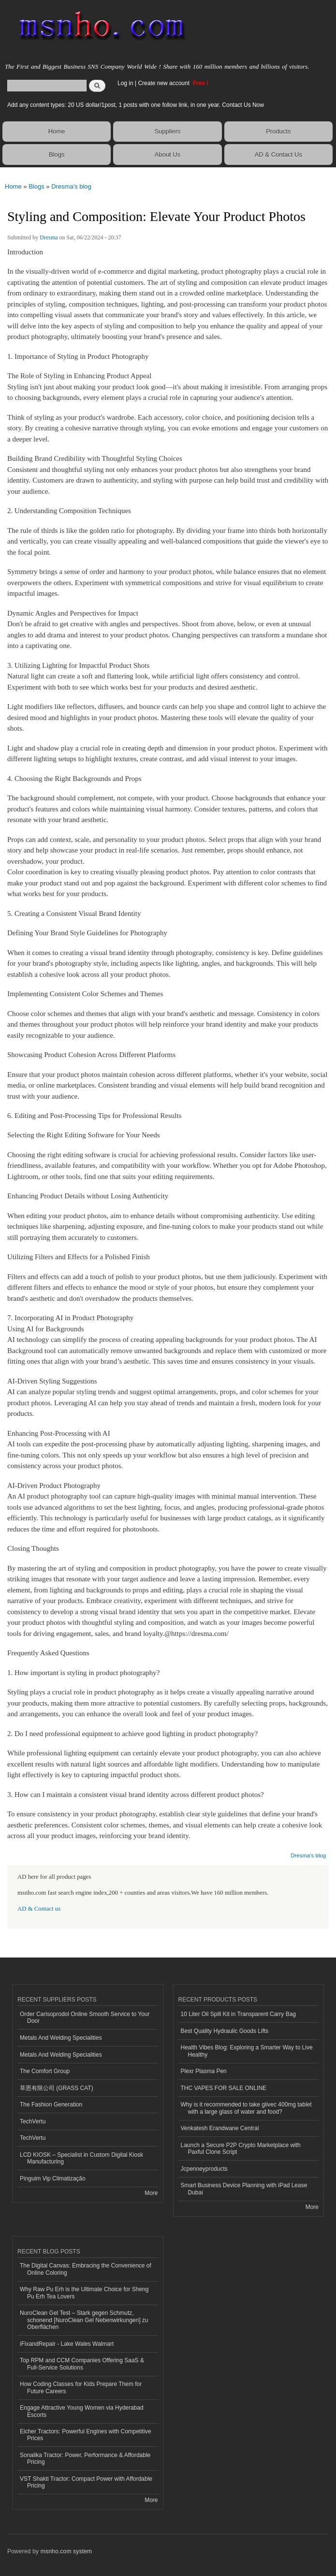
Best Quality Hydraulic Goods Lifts (225, 2031)
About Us (167, 154)
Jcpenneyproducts (204, 2168)
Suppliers (167, 131)
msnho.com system (66, 2551)
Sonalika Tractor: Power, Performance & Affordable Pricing (85, 2458)
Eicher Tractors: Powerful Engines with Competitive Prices (85, 2435)
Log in (125, 83)
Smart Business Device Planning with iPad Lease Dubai (244, 2188)
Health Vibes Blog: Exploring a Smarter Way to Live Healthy (247, 2051)
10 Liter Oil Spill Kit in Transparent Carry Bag (238, 2014)
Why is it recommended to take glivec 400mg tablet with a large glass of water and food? (246, 2108)
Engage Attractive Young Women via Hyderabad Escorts (82, 2411)
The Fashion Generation (51, 2104)
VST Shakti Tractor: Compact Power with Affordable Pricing (86, 2482)
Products (278, 131)
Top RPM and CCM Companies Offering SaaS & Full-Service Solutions (82, 2363)
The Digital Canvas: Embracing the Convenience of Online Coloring (85, 2269)
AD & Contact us (38, 1908)
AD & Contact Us (278, 154)
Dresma (49, 237)
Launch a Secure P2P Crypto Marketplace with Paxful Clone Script (241, 2148)
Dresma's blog (71, 186)
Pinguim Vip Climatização (53, 2178)
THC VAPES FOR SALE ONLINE (224, 2088)
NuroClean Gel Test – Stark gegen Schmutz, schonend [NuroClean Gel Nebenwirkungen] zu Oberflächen (84, 2320)
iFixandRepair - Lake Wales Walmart (67, 2343)
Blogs (57, 154)
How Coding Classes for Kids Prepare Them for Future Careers (81, 2387)
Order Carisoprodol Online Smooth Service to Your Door (84, 2017)
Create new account (164, 83)
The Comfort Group (45, 2071)
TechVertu (32, 2121)
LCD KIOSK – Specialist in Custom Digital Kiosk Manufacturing (81, 2158)
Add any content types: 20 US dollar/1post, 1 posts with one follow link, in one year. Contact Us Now (135, 105)
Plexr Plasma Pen (204, 2071)
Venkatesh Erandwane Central (220, 2128)
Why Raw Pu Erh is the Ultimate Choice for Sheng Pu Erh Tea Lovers (84, 2292)
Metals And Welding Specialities (61, 2037)
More (151, 2193)
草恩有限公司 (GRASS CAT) (56, 2088)
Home (56, 131)
